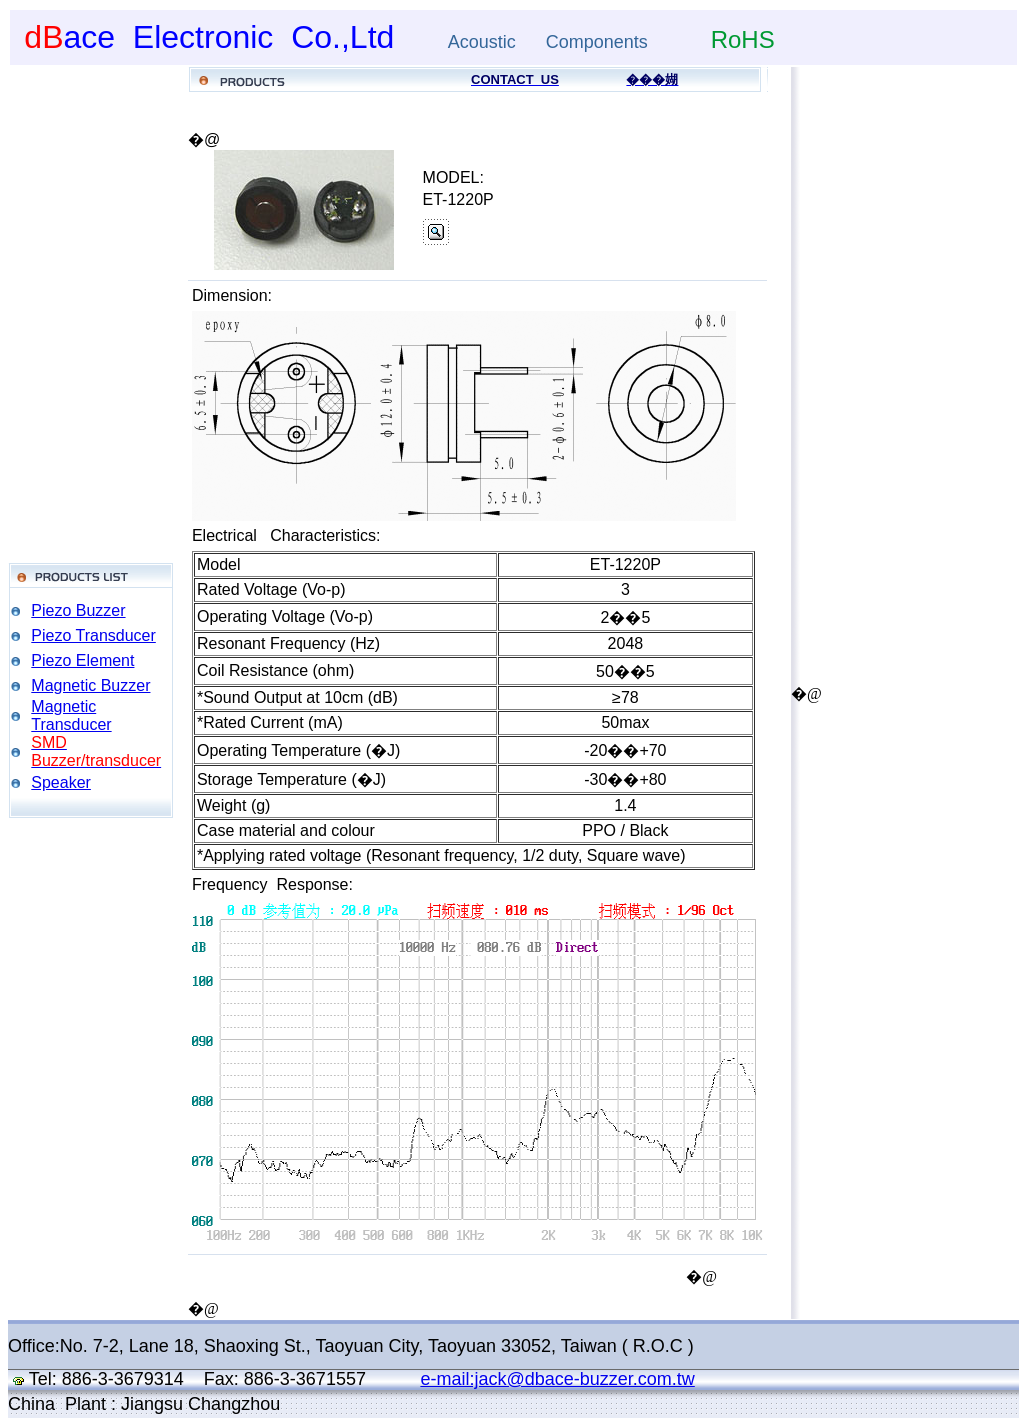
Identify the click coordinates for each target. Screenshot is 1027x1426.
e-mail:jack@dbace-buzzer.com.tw (557, 1379)
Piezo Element (82, 660)
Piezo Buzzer (78, 610)
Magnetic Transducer (71, 715)
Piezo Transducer (93, 635)
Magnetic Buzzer (90, 685)
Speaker (61, 782)
